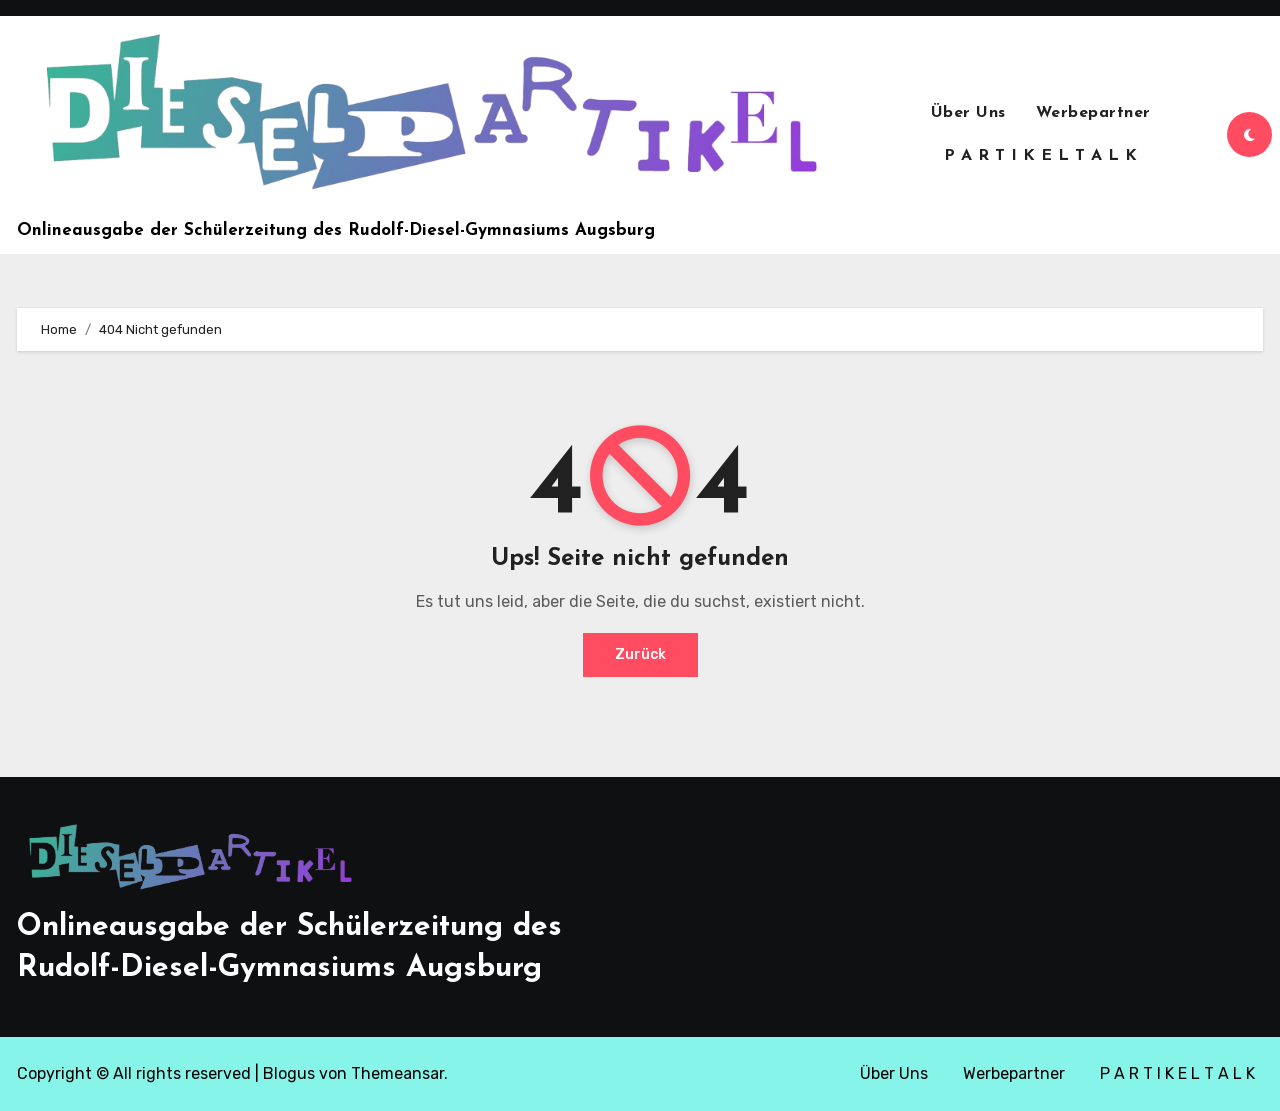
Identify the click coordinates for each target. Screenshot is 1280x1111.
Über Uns (968, 113)
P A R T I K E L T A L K (1041, 156)
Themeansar (397, 1073)
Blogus (289, 1073)
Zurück (640, 654)
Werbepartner (1093, 113)
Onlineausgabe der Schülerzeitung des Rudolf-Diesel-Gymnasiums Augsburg (336, 230)
